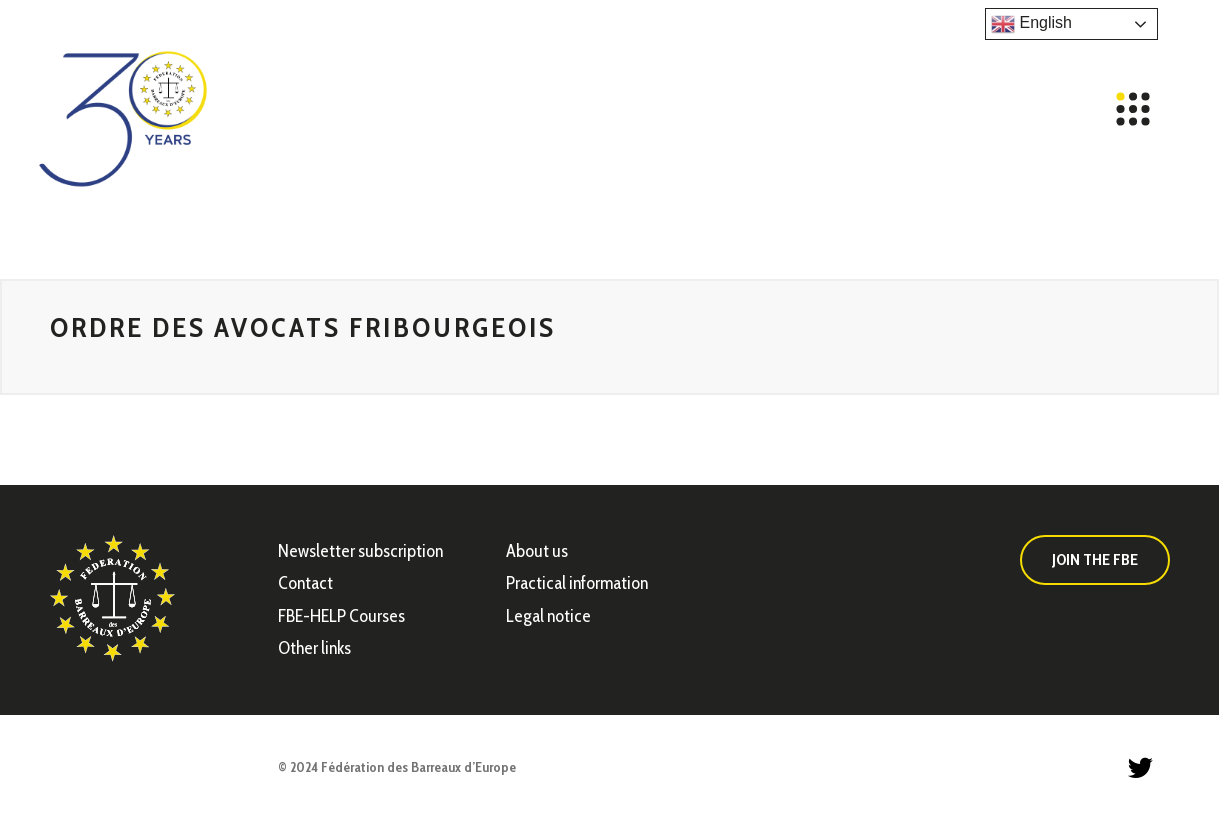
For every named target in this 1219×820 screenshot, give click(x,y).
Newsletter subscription (360, 551)
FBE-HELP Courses (341, 616)
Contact (305, 583)
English (1031, 24)
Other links (314, 648)
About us (537, 551)
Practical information (577, 583)
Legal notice (548, 616)
